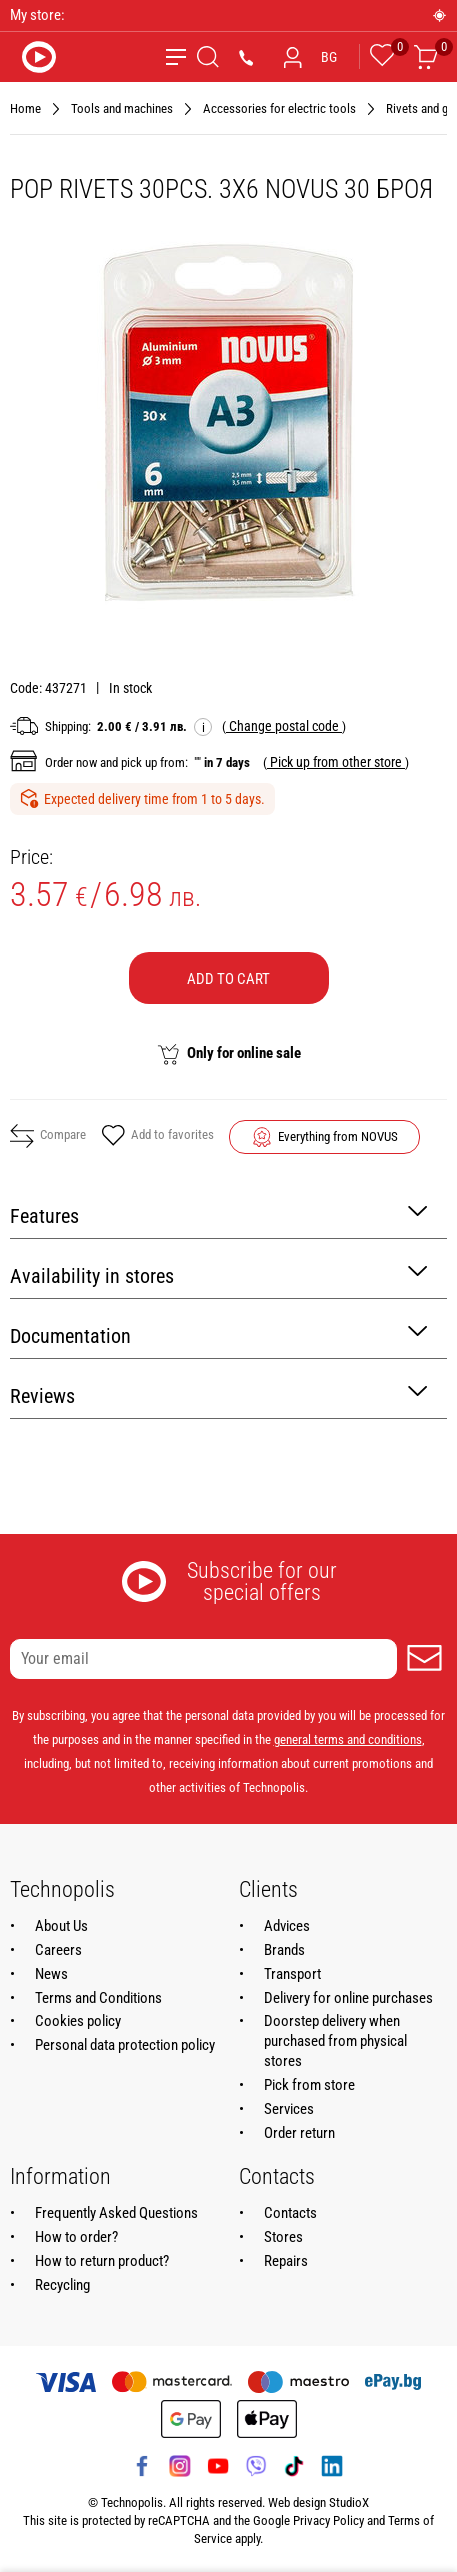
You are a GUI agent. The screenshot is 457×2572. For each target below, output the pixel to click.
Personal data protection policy (125, 2045)
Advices (287, 1926)
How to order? (76, 2237)
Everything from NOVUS (338, 1136)
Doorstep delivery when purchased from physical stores (335, 2041)
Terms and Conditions (98, 1998)
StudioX (349, 2502)
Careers (58, 1950)
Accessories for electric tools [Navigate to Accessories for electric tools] (279, 108)
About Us (61, 1926)
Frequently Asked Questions (116, 2213)
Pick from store (309, 2085)
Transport (292, 1974)
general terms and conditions (348, 1739)
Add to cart (228, 979)
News (51, 1974)
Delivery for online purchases (348, 1998)
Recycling (62, 2285)
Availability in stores (218, 1274)
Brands (284, 1950)
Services (289, 2109)
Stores (283, 2237)
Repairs (286, 2261)
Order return (299, 2133)
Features (218, 1214)
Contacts (290, 2213)
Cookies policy (78, 2021)
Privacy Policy (328, 2520)
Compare (48, 1136)
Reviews (218, 1394)
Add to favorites (157, 1137)
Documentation (218, 1334)
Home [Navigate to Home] (25, 108)
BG (329, 57)
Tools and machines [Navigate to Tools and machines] (122, 108)
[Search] (208, 57)
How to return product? (102, 2261)
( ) (284, 726)
